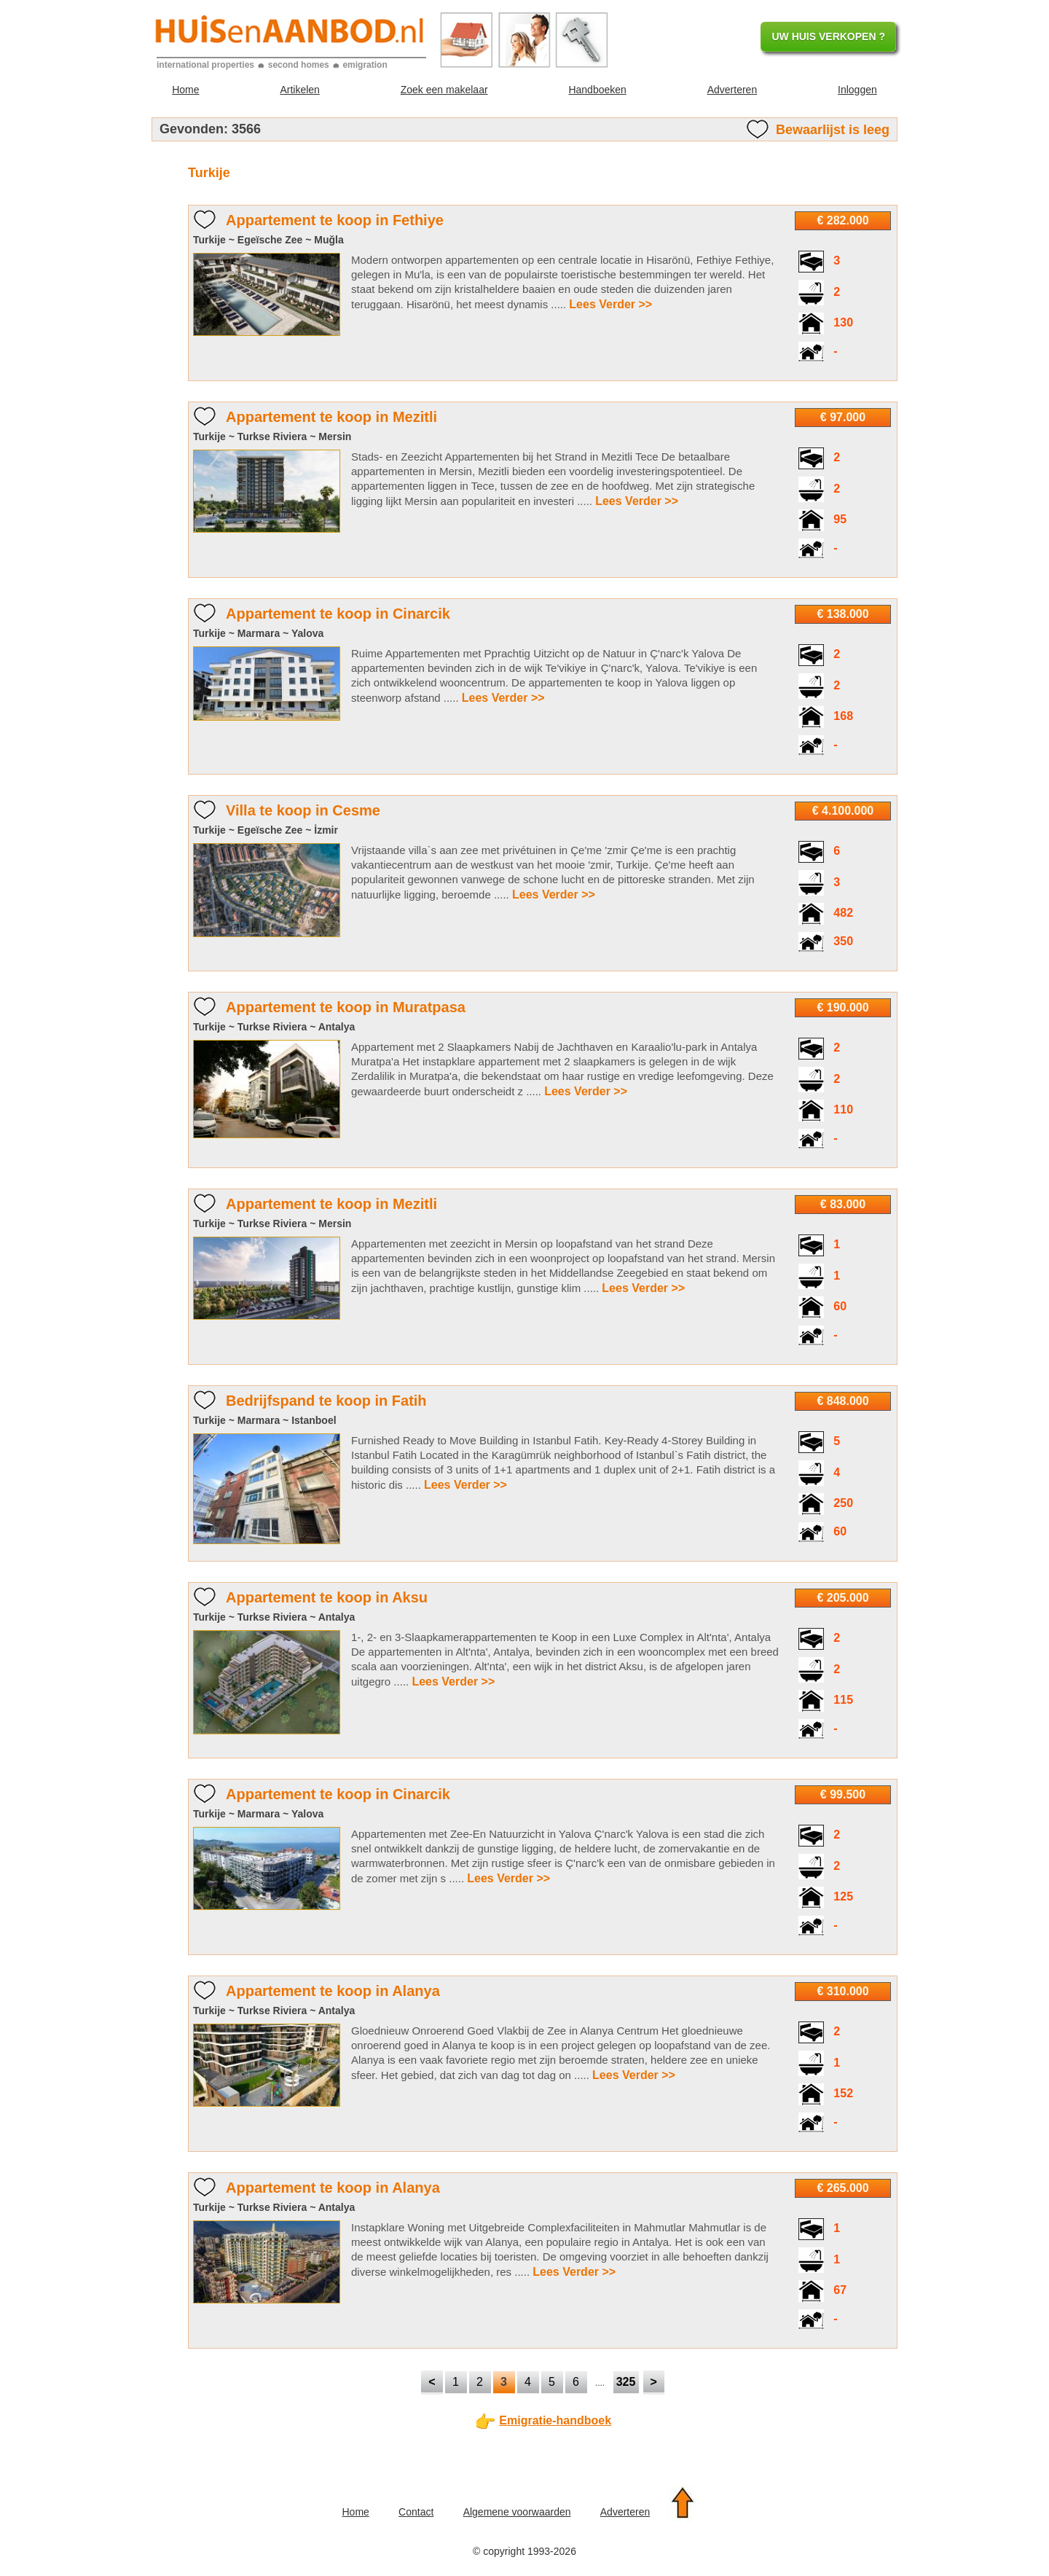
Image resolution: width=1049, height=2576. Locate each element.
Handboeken (597, 89)
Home (185, 89)
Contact (415, 2512)
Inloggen (857, 89)
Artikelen (299, 89)
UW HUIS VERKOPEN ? (828, 36)
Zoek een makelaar (444, 89)
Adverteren (732, 89)
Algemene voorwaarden (517, 2512)
